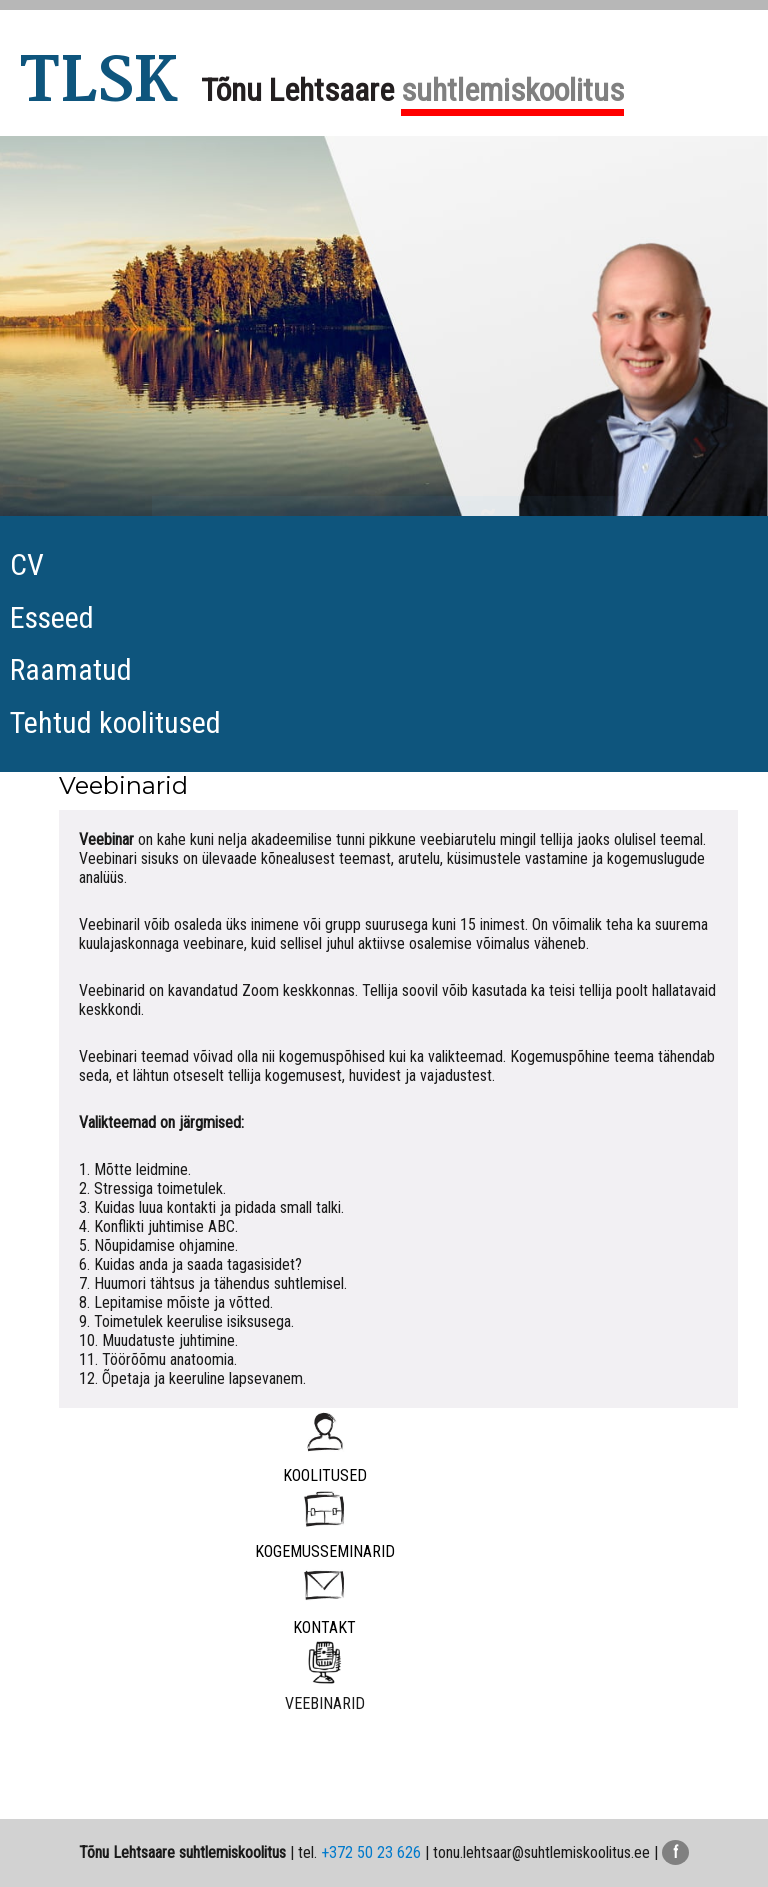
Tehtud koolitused (115, 722)
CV (27, 564)
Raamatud (71, 669)
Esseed (52, 617)
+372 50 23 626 (371, 1852)
